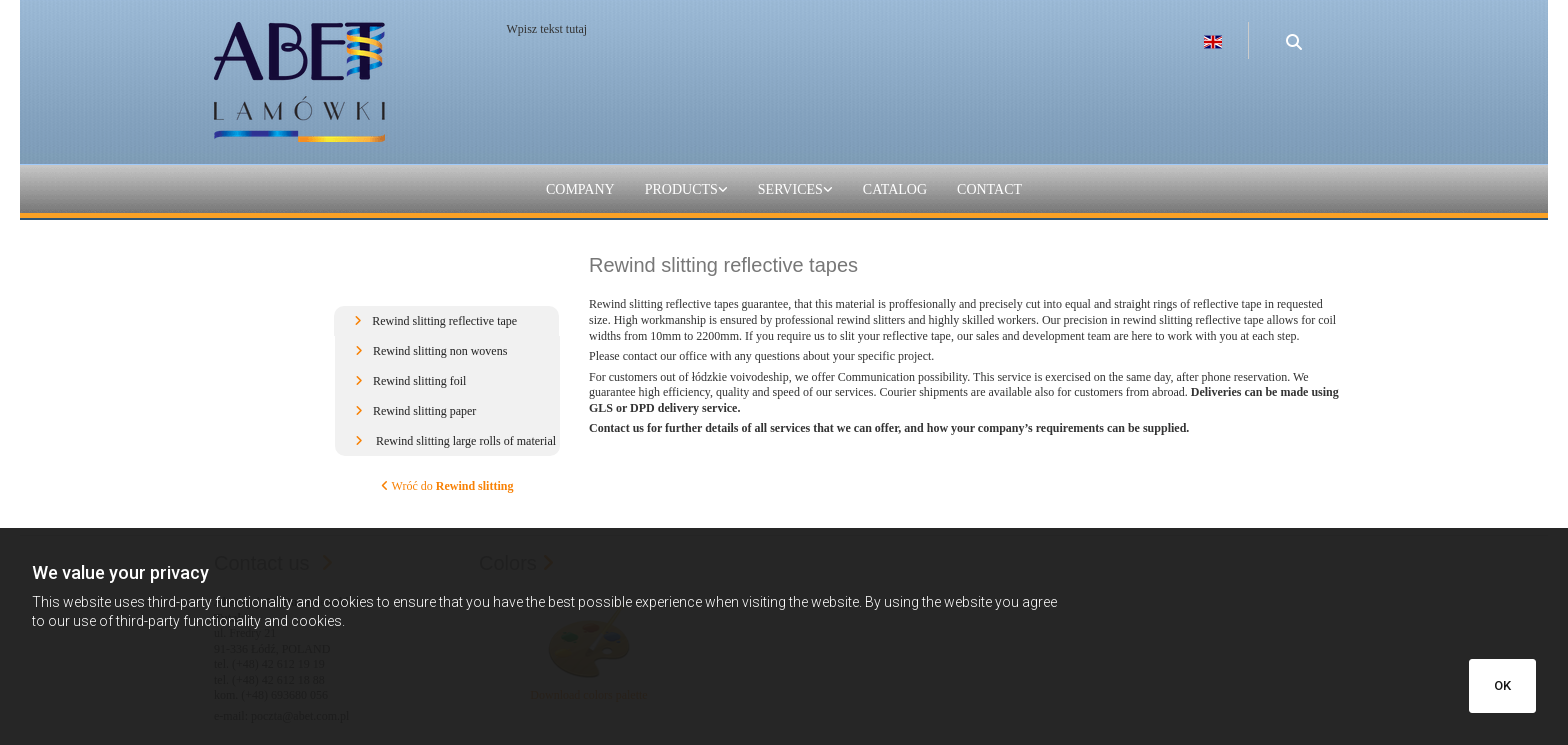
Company (580, 189)
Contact (989, 189)
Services (790, 189)
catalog (895, 189)
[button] (446, 321)
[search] (1294, 32)
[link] (686, 190)
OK (1502, 685)
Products (681, 189)
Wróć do (447, 486)
